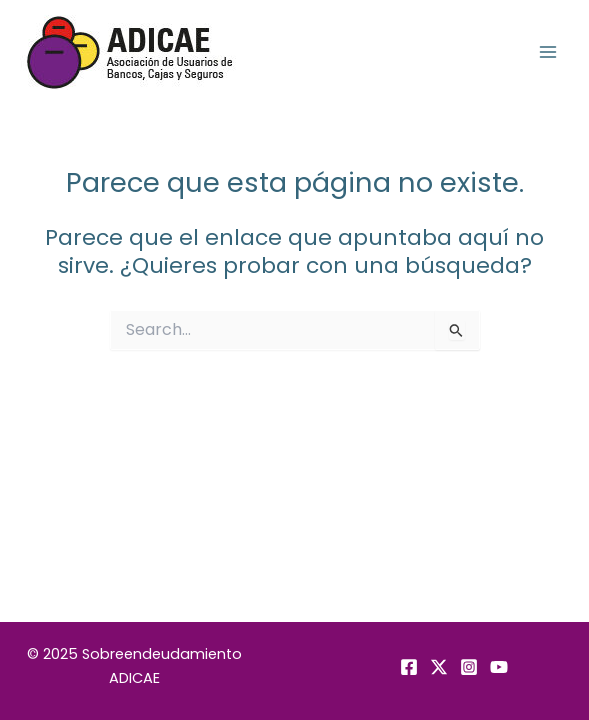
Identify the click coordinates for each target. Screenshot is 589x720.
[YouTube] (499, 667)
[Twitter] (439, 667)
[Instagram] (469, 667)
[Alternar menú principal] (548, 52)
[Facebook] (409, 667)
